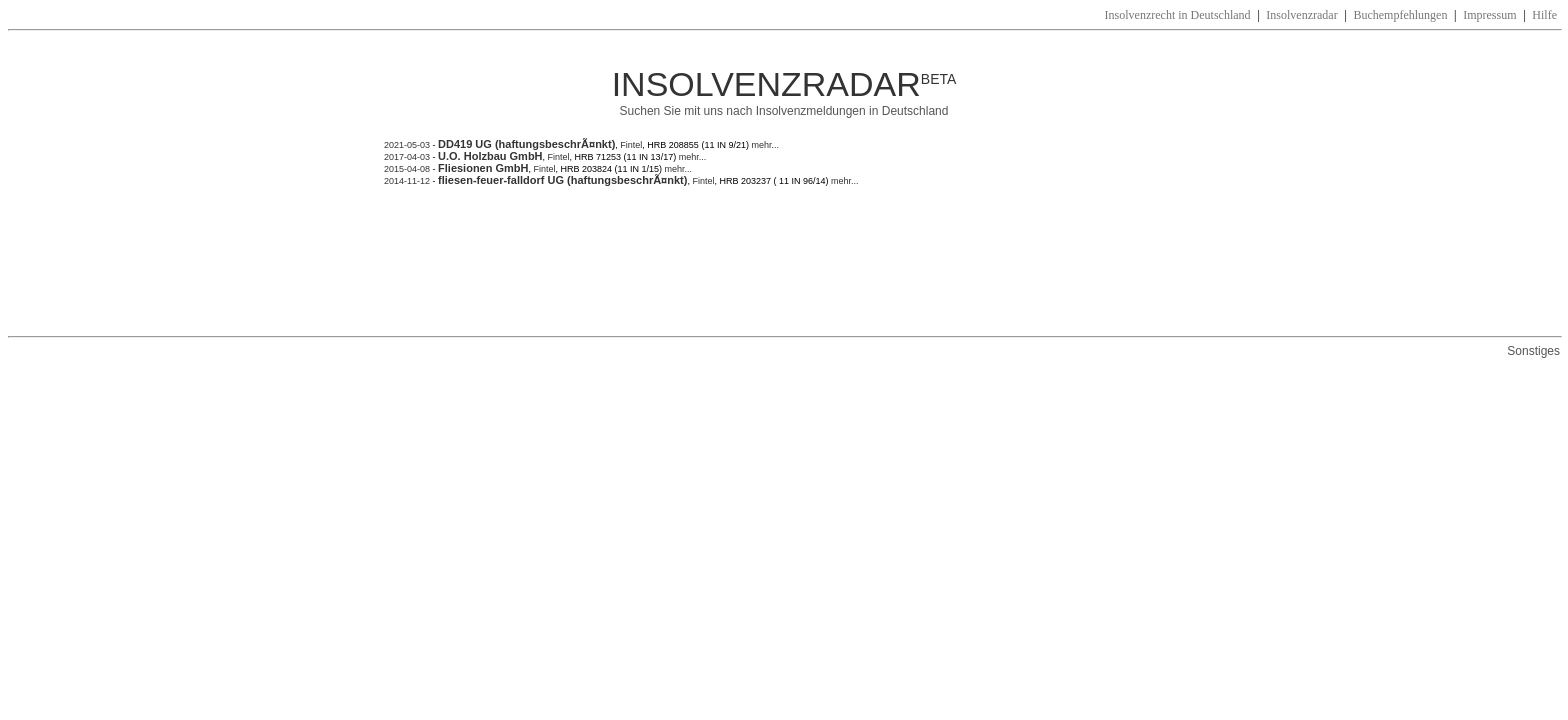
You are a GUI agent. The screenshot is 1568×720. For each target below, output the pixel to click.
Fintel (631, 145)
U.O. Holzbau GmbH (490, 156)
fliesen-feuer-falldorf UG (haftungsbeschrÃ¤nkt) (562, 180)
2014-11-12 (408, 181)
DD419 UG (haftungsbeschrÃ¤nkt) (526, 144)
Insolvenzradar (1301, 15)
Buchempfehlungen (1400, 15)
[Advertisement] (748, 261)
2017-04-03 (407, 157)
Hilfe (1544, 15)
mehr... (764, 145)
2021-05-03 (407, 145)
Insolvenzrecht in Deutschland (1178, 15)
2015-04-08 (407, 169)
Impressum (1489, 15)
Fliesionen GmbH (483, 168)
